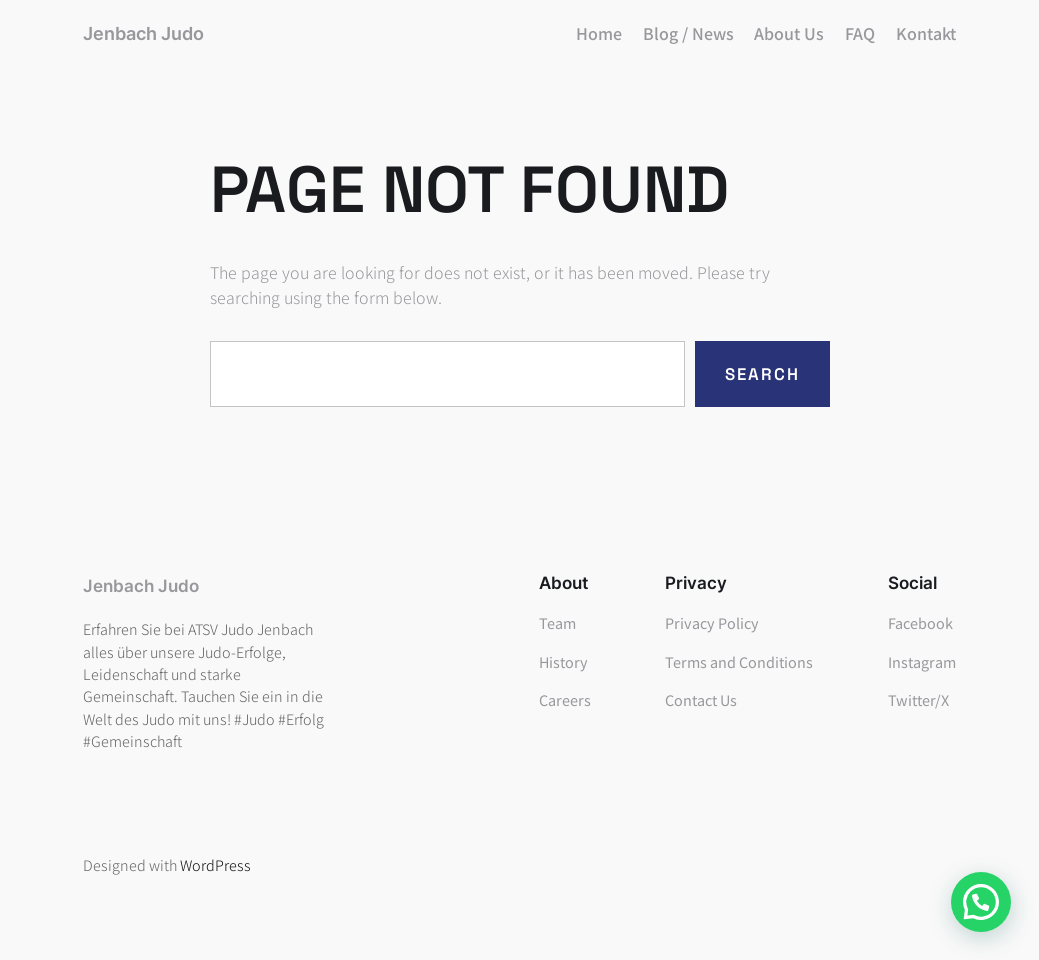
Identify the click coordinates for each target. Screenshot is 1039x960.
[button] (981, 902)
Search (762, 374)
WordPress (215, 864)
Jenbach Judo (143, 33)
